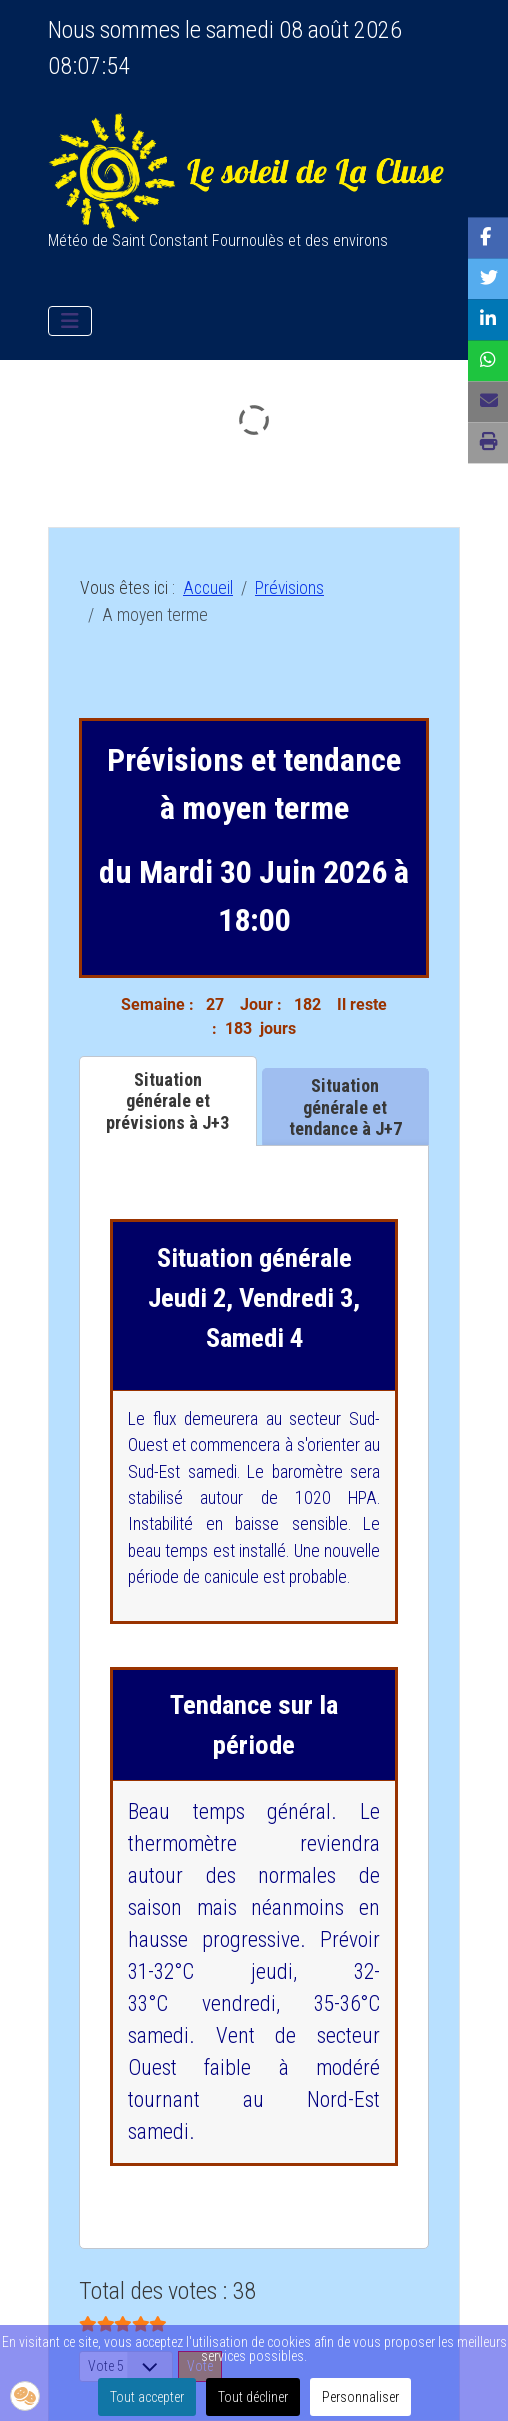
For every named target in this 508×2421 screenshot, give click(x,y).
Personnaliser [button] (360, 2397)
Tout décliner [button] (253, 2397)
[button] (25, 2396)
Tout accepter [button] (147, 2397)
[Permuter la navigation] (70, 321)
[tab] (168, 1101)
